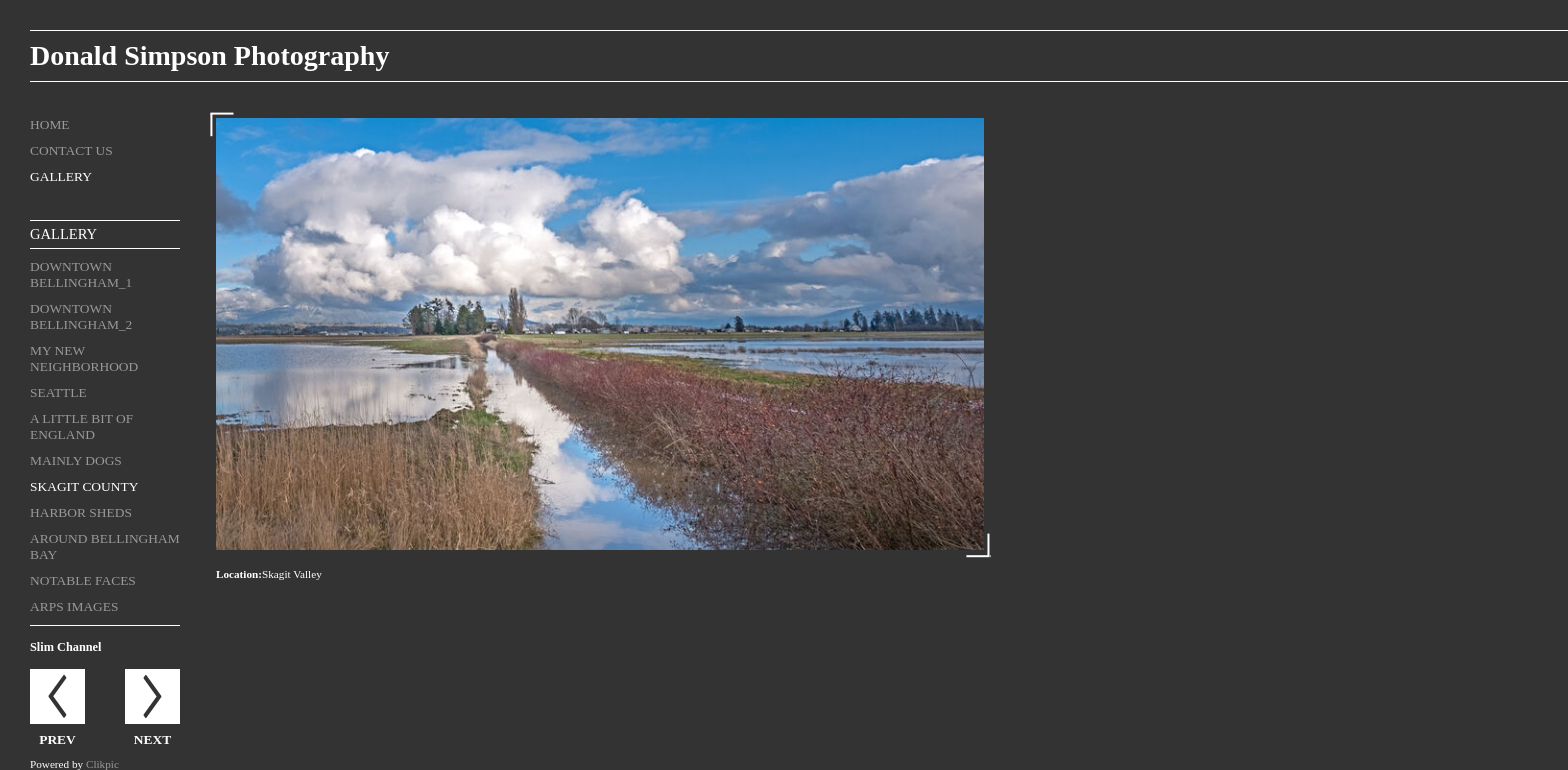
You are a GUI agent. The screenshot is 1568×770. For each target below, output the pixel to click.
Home (50, 124)
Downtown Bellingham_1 (81, 274)
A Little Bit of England (81, 426)
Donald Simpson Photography (209, 55)
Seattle (58, 392)
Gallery (61, 176)
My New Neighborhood (84, 358)
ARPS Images (74, 606)
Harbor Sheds (81, 512)
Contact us (71, 150)
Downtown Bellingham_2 (81, 316)
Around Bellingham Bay (105, 546)
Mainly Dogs (76, 460)
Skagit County (84, 486)
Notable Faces (83, 580)
